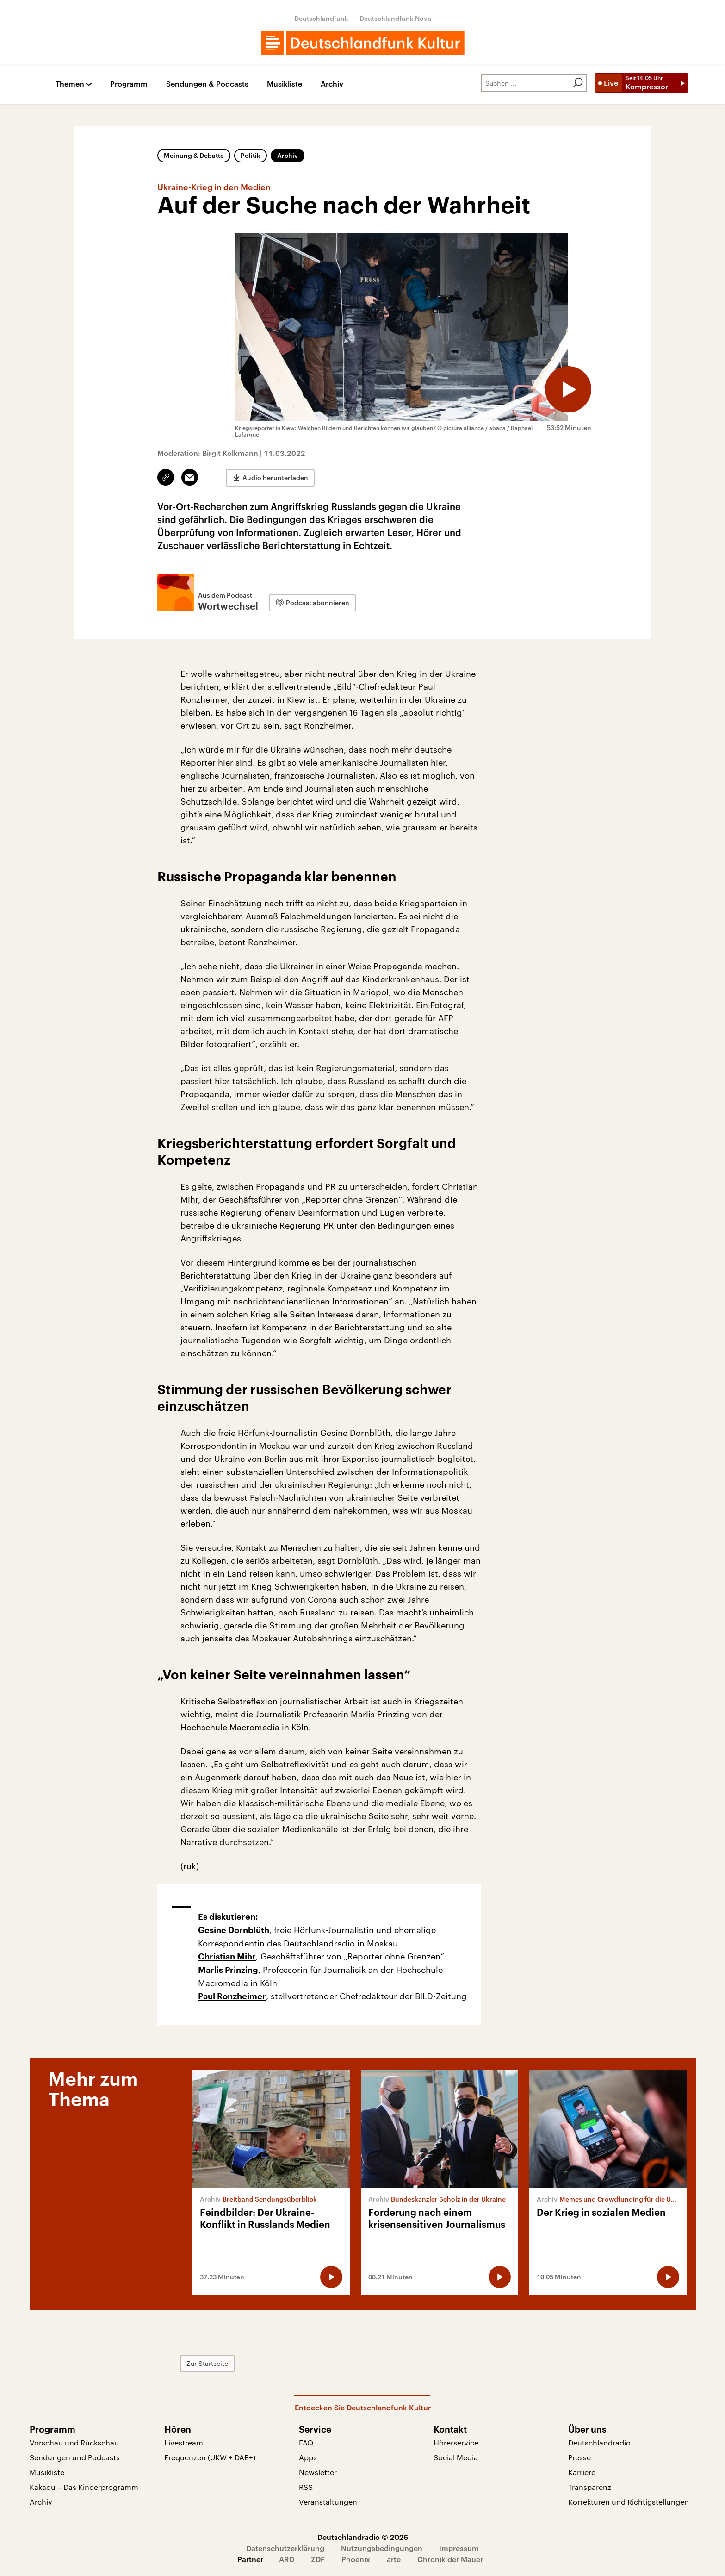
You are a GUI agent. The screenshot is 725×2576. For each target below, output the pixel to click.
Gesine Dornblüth (233, 1930)
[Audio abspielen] (568, 389)
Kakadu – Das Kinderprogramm (84, 2486)
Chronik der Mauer (450, 2559)
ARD (286, 2559)
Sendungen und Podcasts (75, 2457)
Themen (70, 84)
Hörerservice (456, 2442)
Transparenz (589, 2486)
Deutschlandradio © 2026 (362, 2536)
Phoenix (355, 2559)
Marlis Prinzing (228, 1970)
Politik (250, 155)
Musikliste (284, 84)
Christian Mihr (227, 1956)
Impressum (459, 2548)
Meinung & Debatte (194, 155)
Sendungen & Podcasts (207, 84)
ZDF (318, 2559)
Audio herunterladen (275, 477)
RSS (306, 2486)
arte (394, 2559)
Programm (129, 84)
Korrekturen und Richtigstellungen (628, 2501)
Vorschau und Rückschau (74, 2442)
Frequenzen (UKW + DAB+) (209, 2457)
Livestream (183, 2442)
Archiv (332, 84)
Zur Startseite (207, 2363)
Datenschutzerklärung (285, 2548)
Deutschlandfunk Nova (395, 18)
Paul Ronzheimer (232, 1996)
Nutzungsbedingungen (381, 2548)
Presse (579, 2457)
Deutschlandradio (599, 2442)
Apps (308, 2457)
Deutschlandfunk (321, 18)
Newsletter (318, 2472)
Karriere (581, 2472)
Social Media (456, 2457)
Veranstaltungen (328, 2501)
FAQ (306, 2442)
